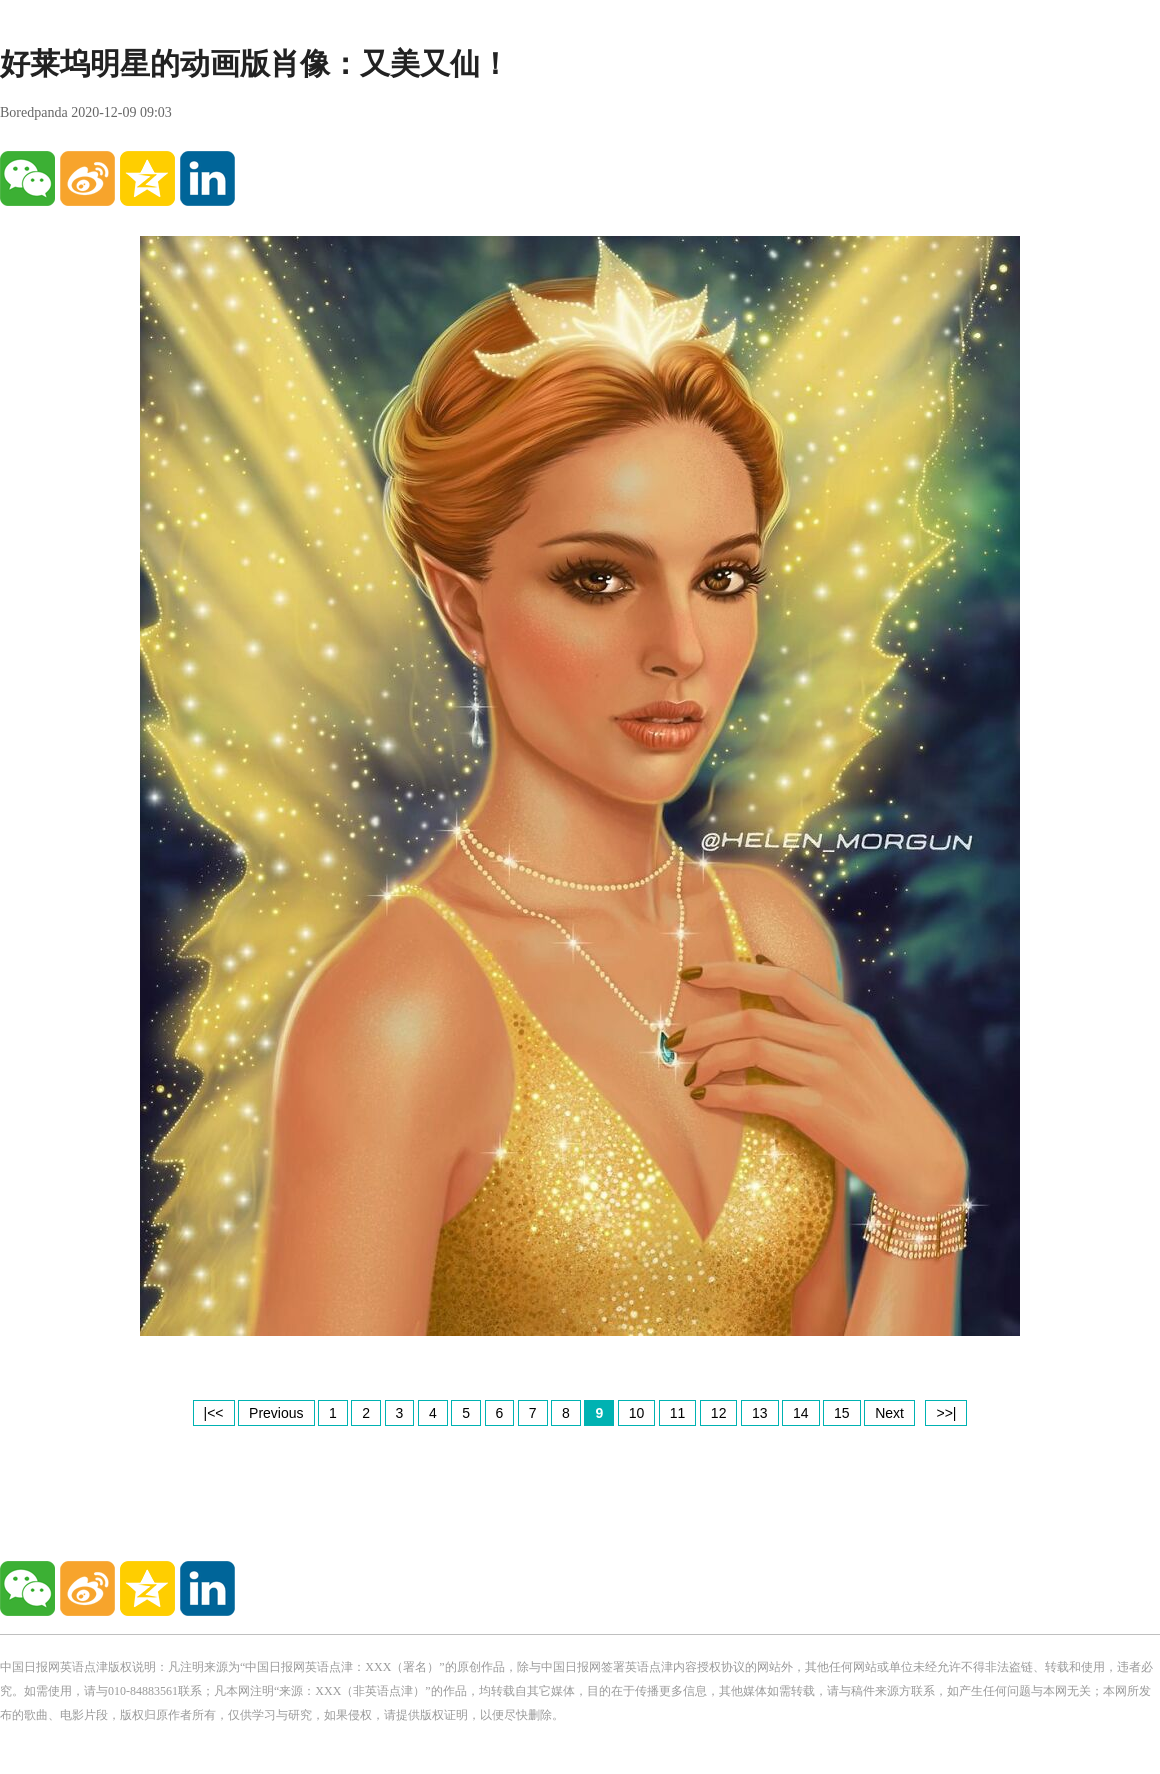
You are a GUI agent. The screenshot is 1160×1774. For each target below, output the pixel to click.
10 (637, 1413)
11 (678, 1413)
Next (889, 1413)
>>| (946, 1413)
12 (719, 1413)
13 (760, 1413)
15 (842, 1413)
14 (801, 1413)
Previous (276, 1413)
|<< (214, 1413)
